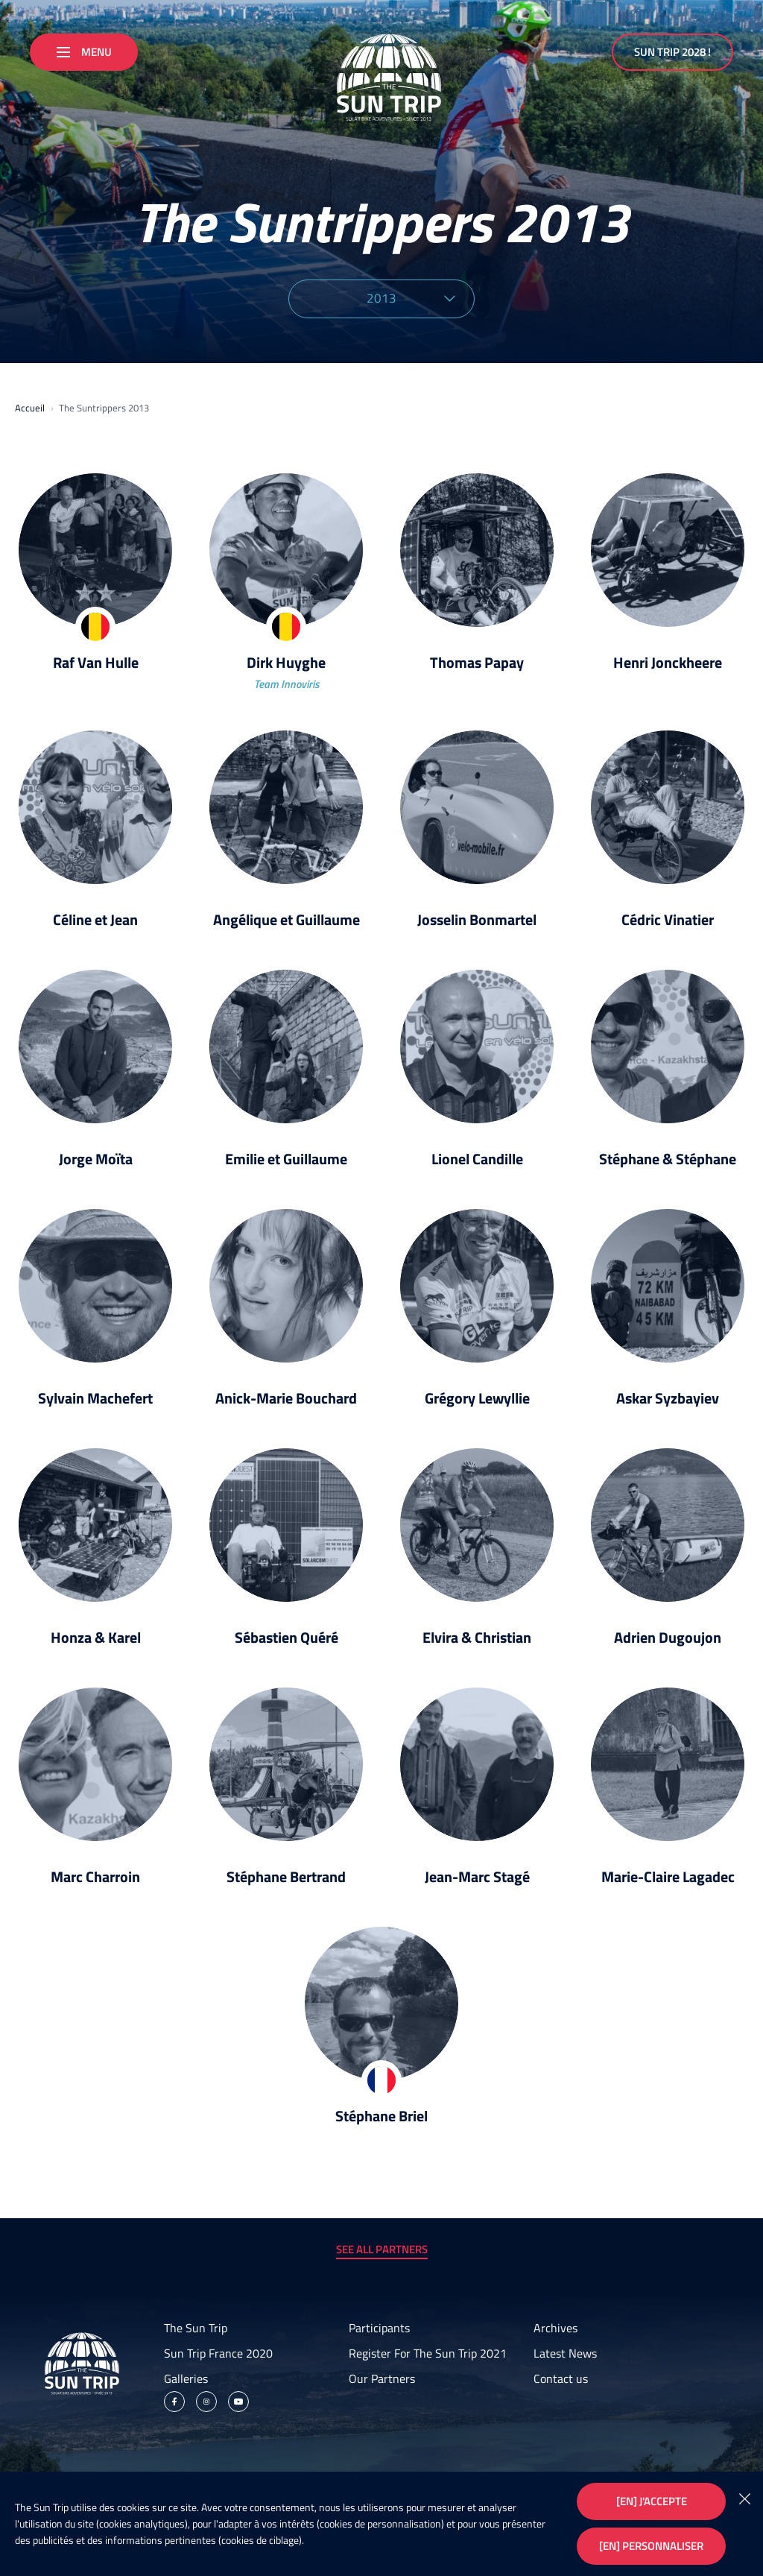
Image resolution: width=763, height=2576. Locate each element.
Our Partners (382, 2378)
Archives (555, 2328)
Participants (379, 2328)
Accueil (30, 407)
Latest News (565, 2353)
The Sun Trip (195, 2328)
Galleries (186, 2378)
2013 (411, 298)
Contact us (561, 2378)
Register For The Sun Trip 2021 (428, 2353)
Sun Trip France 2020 (218, 2353)
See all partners (382, 2249)
